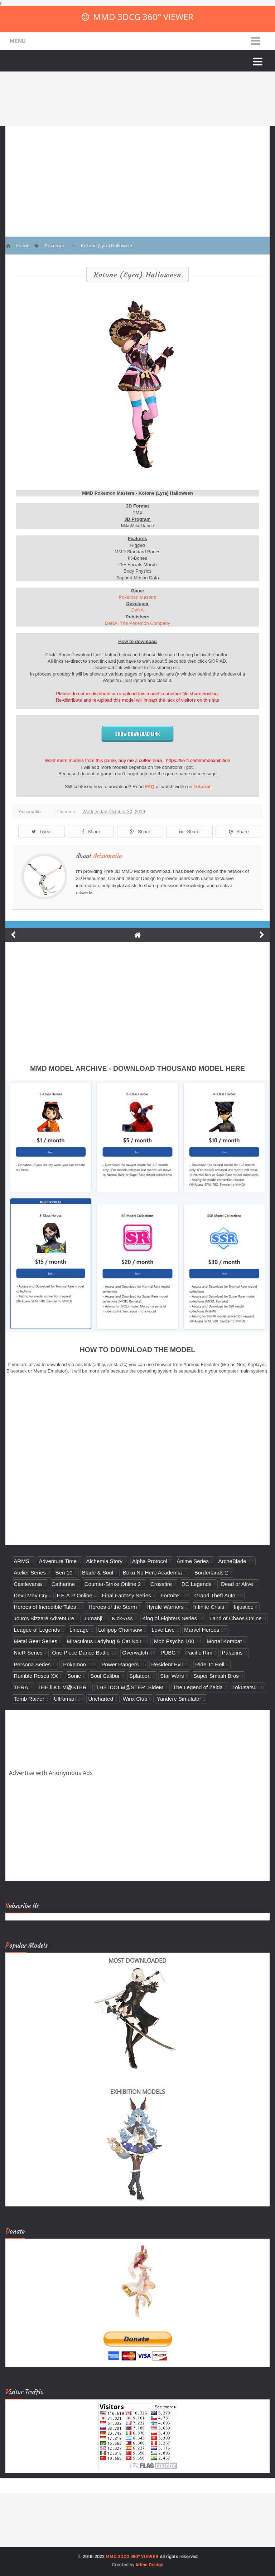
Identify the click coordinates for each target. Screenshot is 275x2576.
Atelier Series (30, 1572)
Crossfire (161, 1584)
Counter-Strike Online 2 (113, 1584)
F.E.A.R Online (74, 1595)
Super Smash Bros (216, 1676)
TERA (21, 1687)
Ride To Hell (209, 1664)
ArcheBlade (232, 1561)
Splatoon (140, 1676)
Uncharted (100, 1699)
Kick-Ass (122, 1618)
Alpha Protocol (149, 1561)
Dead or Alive (237, 1584)
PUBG (168, 1653)
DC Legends (197, 1584)
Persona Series (32, 1664)
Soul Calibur (105, 1676)
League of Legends (37, 1630)
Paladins (232, 1653)
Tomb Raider (29, 1699)
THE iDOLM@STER (62, 1687)
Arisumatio (107, 856)
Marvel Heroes (201, 1630)
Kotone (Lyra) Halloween (137, 274)
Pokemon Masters (137, 597)
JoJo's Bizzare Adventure (44, 1618)
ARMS (21, 1561)
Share (91, 831)
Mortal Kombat (224, 1641)
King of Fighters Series (169, 1618)
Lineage (79, 1630)
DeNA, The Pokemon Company (137, 623)
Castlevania (28, 1584)
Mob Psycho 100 (174, 1641)
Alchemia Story (104, 1561)
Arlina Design (149, 2565)
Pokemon (65, 811)
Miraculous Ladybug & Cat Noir (104, 1641)
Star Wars (172, 1676)
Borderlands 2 (211, 1572)
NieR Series (28, 1653)
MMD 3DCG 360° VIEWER (143, 17)
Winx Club (135, 1699)
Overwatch (135, 1653)
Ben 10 (64, 1572)
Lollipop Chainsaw (120, 1630)
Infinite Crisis (208, 1607)
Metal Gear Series (35, 1641)
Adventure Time (58, 1561)
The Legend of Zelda (198, 1687)
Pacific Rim (198, 1653)
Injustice (243, 1607)
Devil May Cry (30, 1595)
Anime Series (193, 1561)
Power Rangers (120, 1664)
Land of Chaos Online (235, 1618)
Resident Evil (167, 1664)
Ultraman (65, 1699)
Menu (18, 41)
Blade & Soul (97, 1572)
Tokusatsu (244, 1687)
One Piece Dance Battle (81, 1653)
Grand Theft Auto (215, 1595)
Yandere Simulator (179, 1699)
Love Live (163, 1630)
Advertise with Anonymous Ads (51, 1773)
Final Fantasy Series (126, 1595)
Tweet (42, 831)
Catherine (63, 1584)
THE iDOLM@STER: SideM (129, 1687)
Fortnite (169, 1595)
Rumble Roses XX (36, 1676)
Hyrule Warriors (165, 1607)
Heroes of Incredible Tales (45, 1607)
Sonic (74, 1676)
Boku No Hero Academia (152, 1572)
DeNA (137, 610)
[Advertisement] (137, 176)
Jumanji (93, 1618)
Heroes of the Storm (112, 1607)
